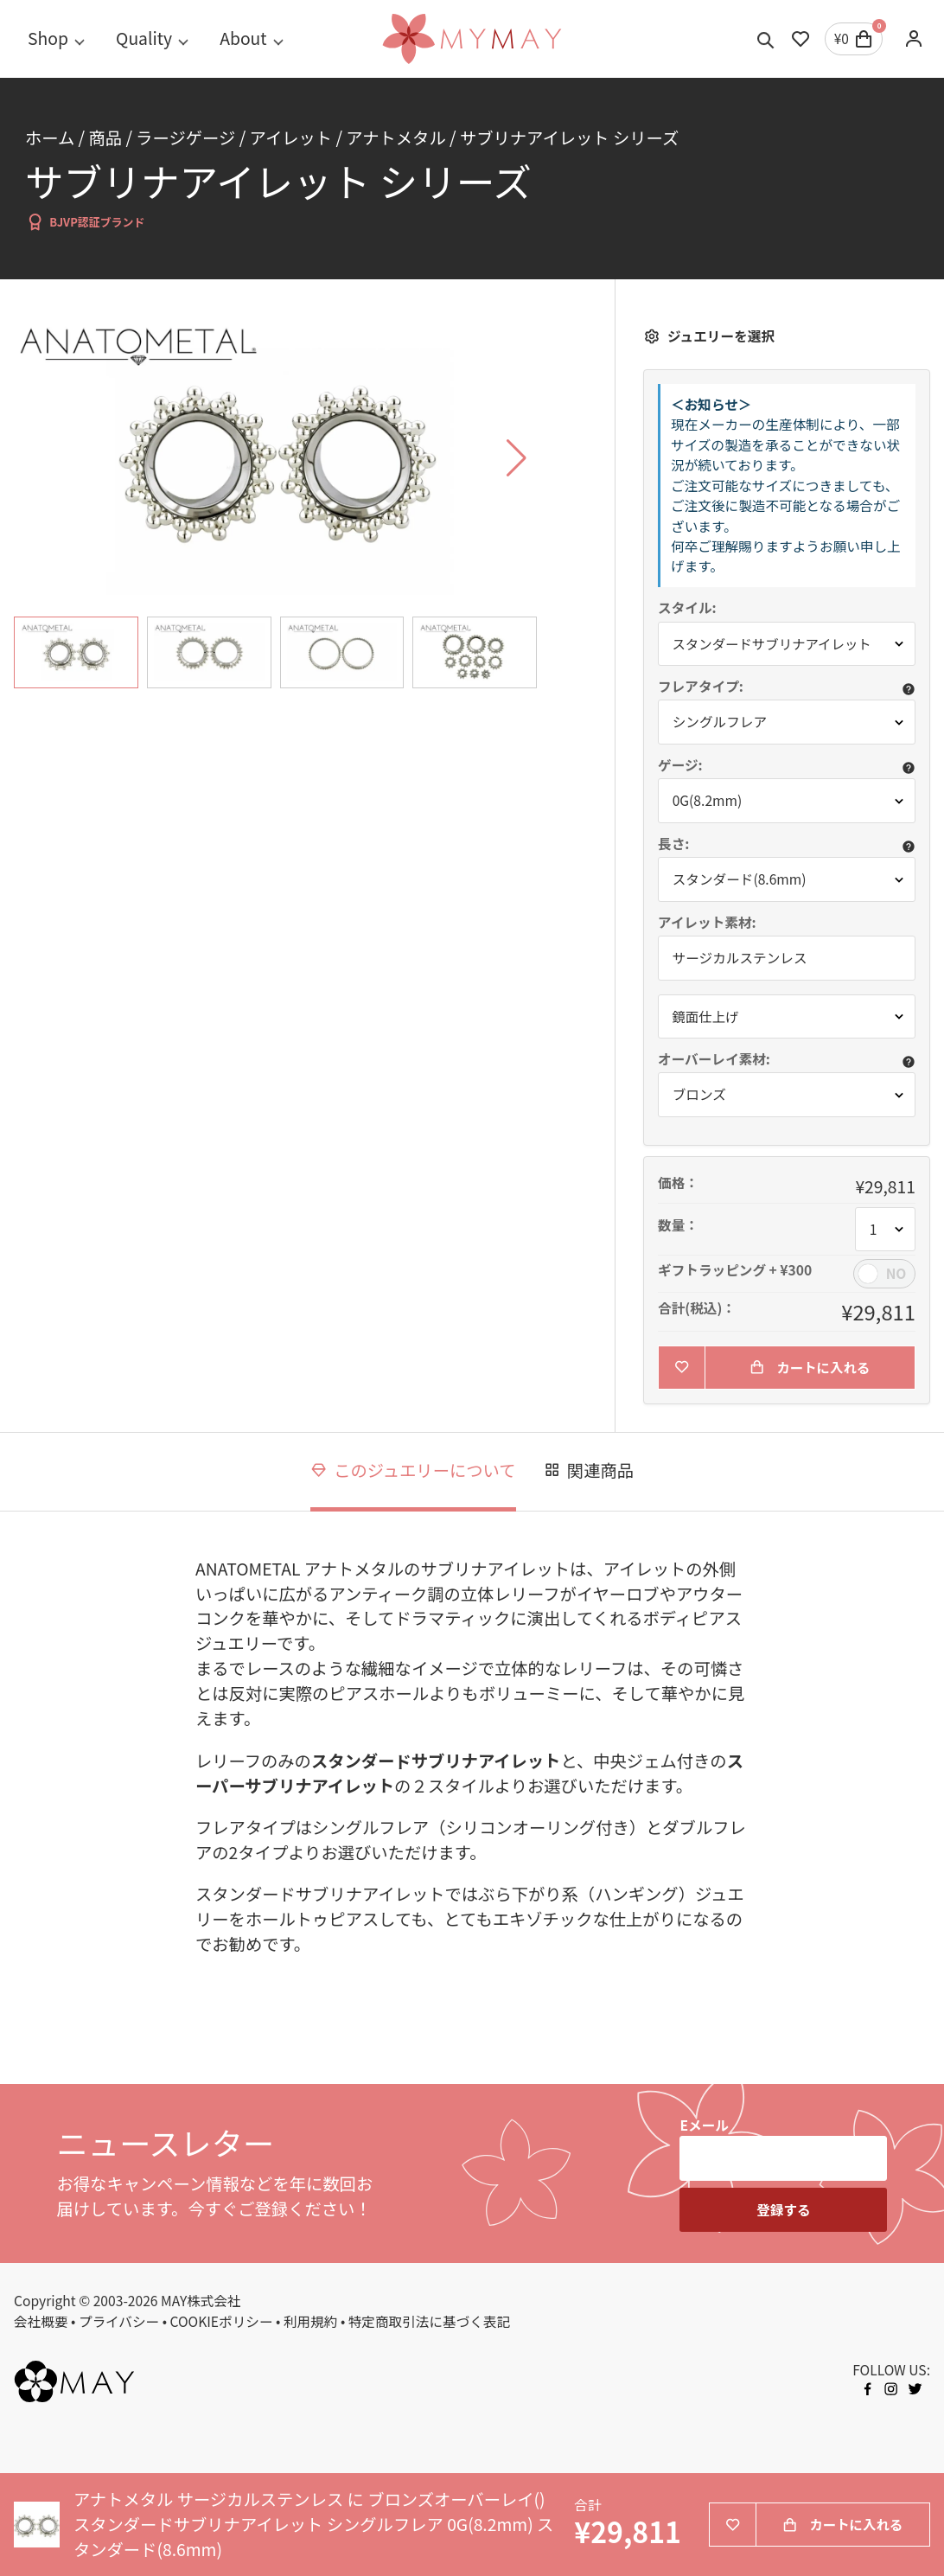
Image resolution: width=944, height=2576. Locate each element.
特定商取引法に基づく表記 (429, 2322)
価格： (678, 1184)
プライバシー (119, 2322)
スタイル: (687, 608)
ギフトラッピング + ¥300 (735, 1271)
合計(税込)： (697, 1309)
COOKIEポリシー (221, 2322)
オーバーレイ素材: (714, 1059)
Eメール (703, 2126)
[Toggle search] (766, 39)
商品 (105, 137)
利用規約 (311, 2322)
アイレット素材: (707, 923)
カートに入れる (810, 1367)
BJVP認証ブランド (85, 222)
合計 (587, 2505)
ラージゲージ (185, 137)
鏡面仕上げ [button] (706, 1016)
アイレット (291, 137)
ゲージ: (680, 765)
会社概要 (41, 2322)
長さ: (673, 844)
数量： (678, 1226)
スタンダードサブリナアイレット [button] (774, 644)
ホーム (49, 137)
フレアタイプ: (700, 687)
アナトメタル (395, 137)
